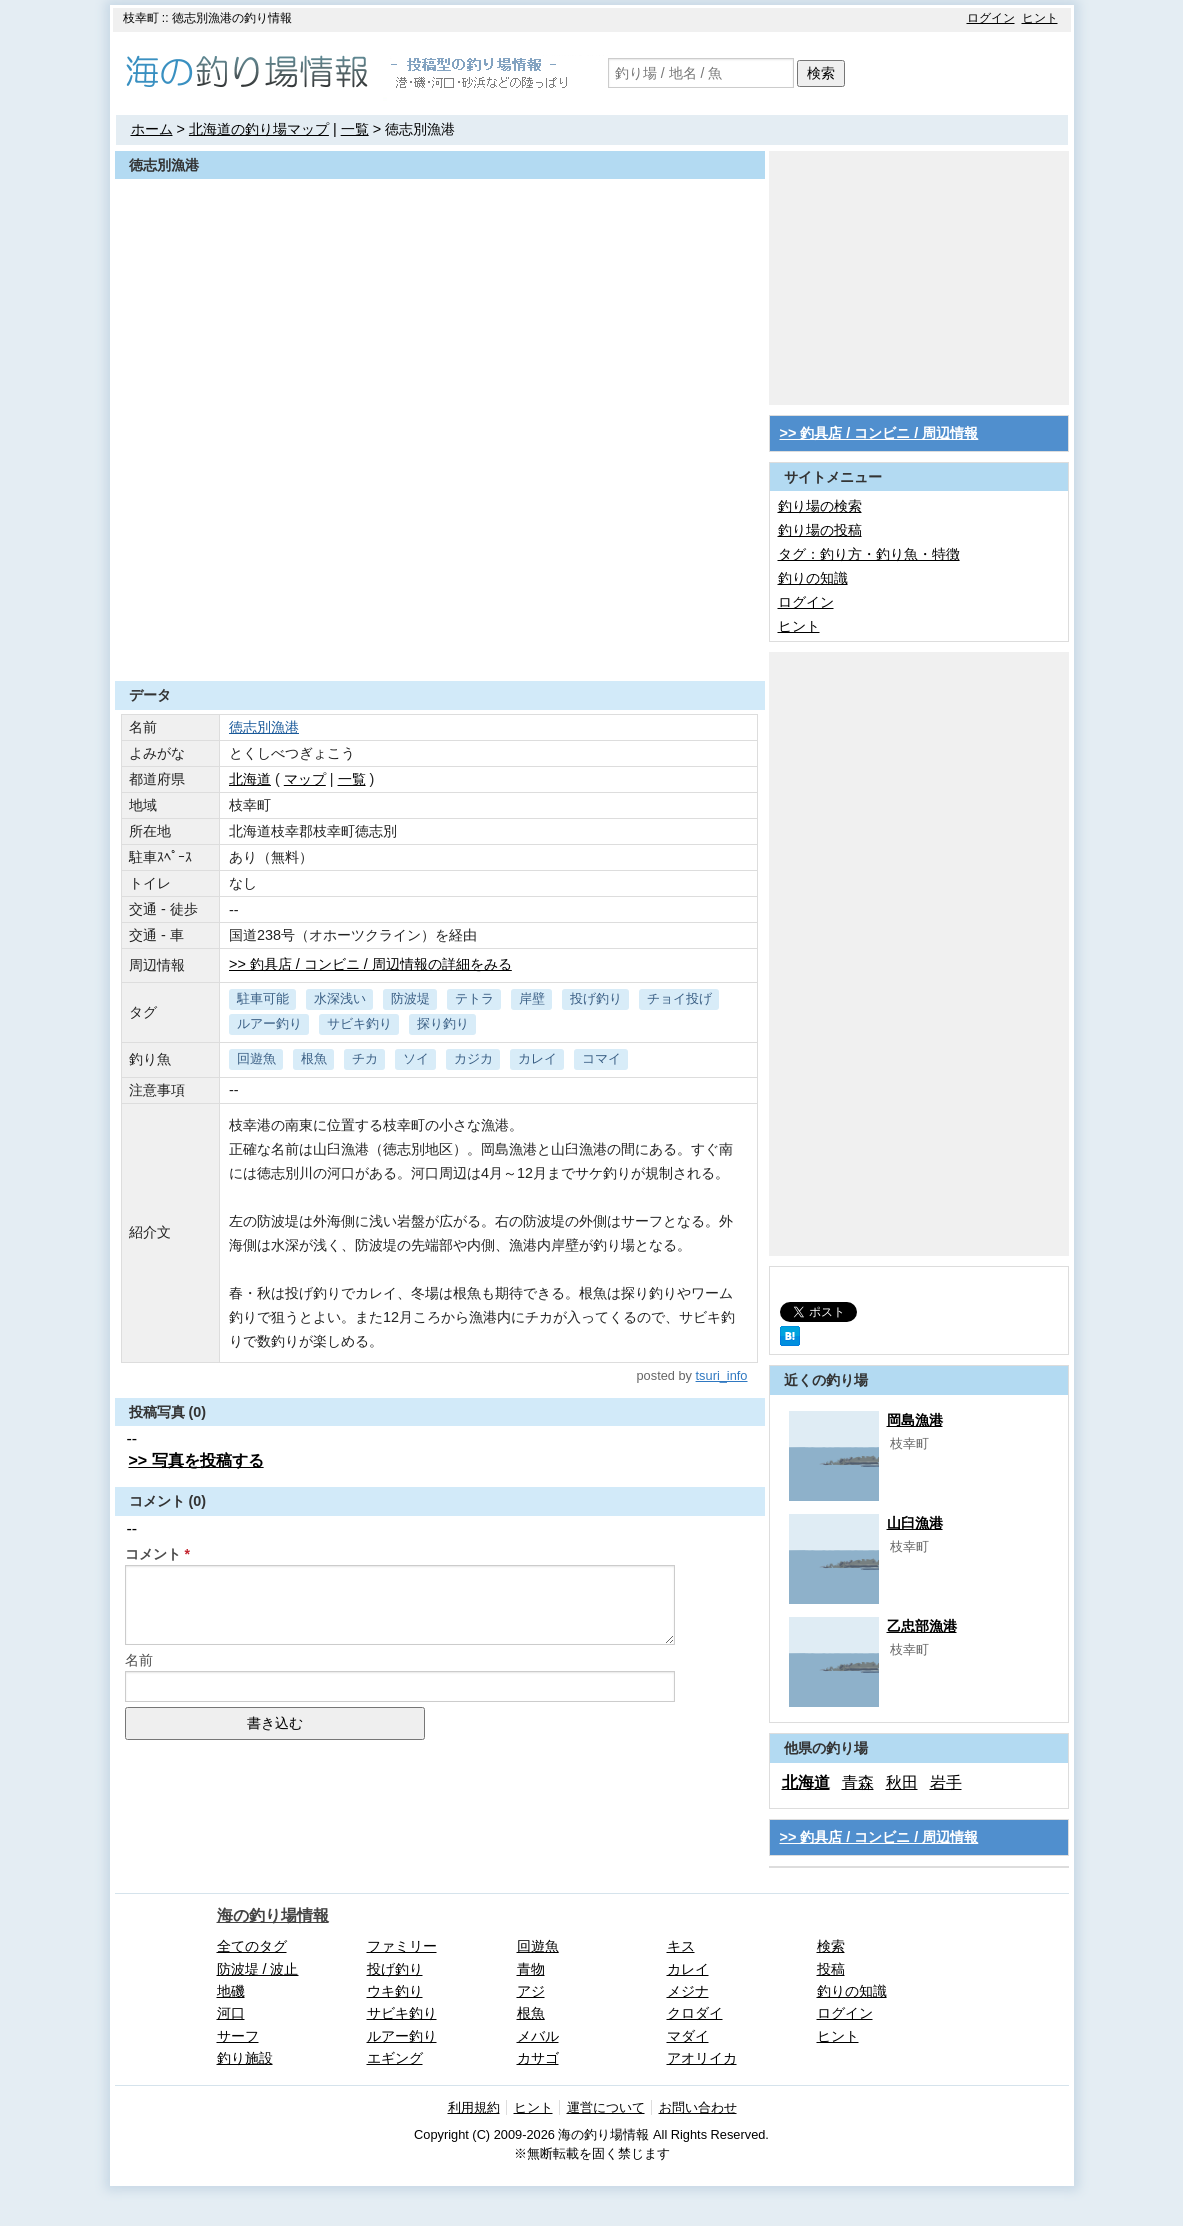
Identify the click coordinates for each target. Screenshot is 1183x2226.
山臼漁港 (915, 1523)
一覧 (355, 129)
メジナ (688, 1991)
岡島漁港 (915, 1420)
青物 (531, 1969)
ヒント (1040, 18)
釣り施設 (245, 2058)
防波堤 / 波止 (258, 1969)
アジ (531, 1991)
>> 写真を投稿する (196, 1460)
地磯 (231, 1991)
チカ (365, 1058)
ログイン (991, 18)
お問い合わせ (698, 2107)
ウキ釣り (395, 1991)
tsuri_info (722, 1375)
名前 (139, 1660)
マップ (305, 779)
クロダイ (695, 2013)
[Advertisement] (440, 632)
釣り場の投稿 (820, 530)
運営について (606, 2107)
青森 (858, 1782)
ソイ (416, 1058)
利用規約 (474, 2107)
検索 (821, 73)
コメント (153, 1554)
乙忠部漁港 (922, 1626)
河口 (231, 2013)
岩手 (946, 1782)
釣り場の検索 (820, 506)
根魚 (314, 1058)
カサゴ (538, 2058)
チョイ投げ (679, 998)
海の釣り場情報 (273, 1915)
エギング (395, 2058)
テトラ (474, 998)
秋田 (902, 1782)
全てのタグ (252, 1946)
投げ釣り (596, 998)
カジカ (473, 1058)
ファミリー (402, 1946)
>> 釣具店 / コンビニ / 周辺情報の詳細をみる (370, 964)
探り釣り (443, 1023)
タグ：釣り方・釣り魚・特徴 (869, 554)
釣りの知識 (813, 578)
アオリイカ (702, 2058)
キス (681, 1946)
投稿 (831, 1969)
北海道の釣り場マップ (259, 129)
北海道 (250, 779)
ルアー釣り (269, 1023)
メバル (538, 2036)
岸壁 (532, 998)
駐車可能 (263, 998)
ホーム (152, 129)
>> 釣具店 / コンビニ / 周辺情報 (879, 433)
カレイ (537, 1058)
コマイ (601, 1058)
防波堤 (410, 998)
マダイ (688, 2036)
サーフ (238, 2036)
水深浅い (340, 998)
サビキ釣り (359, 1023)
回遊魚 (256, 1058)
